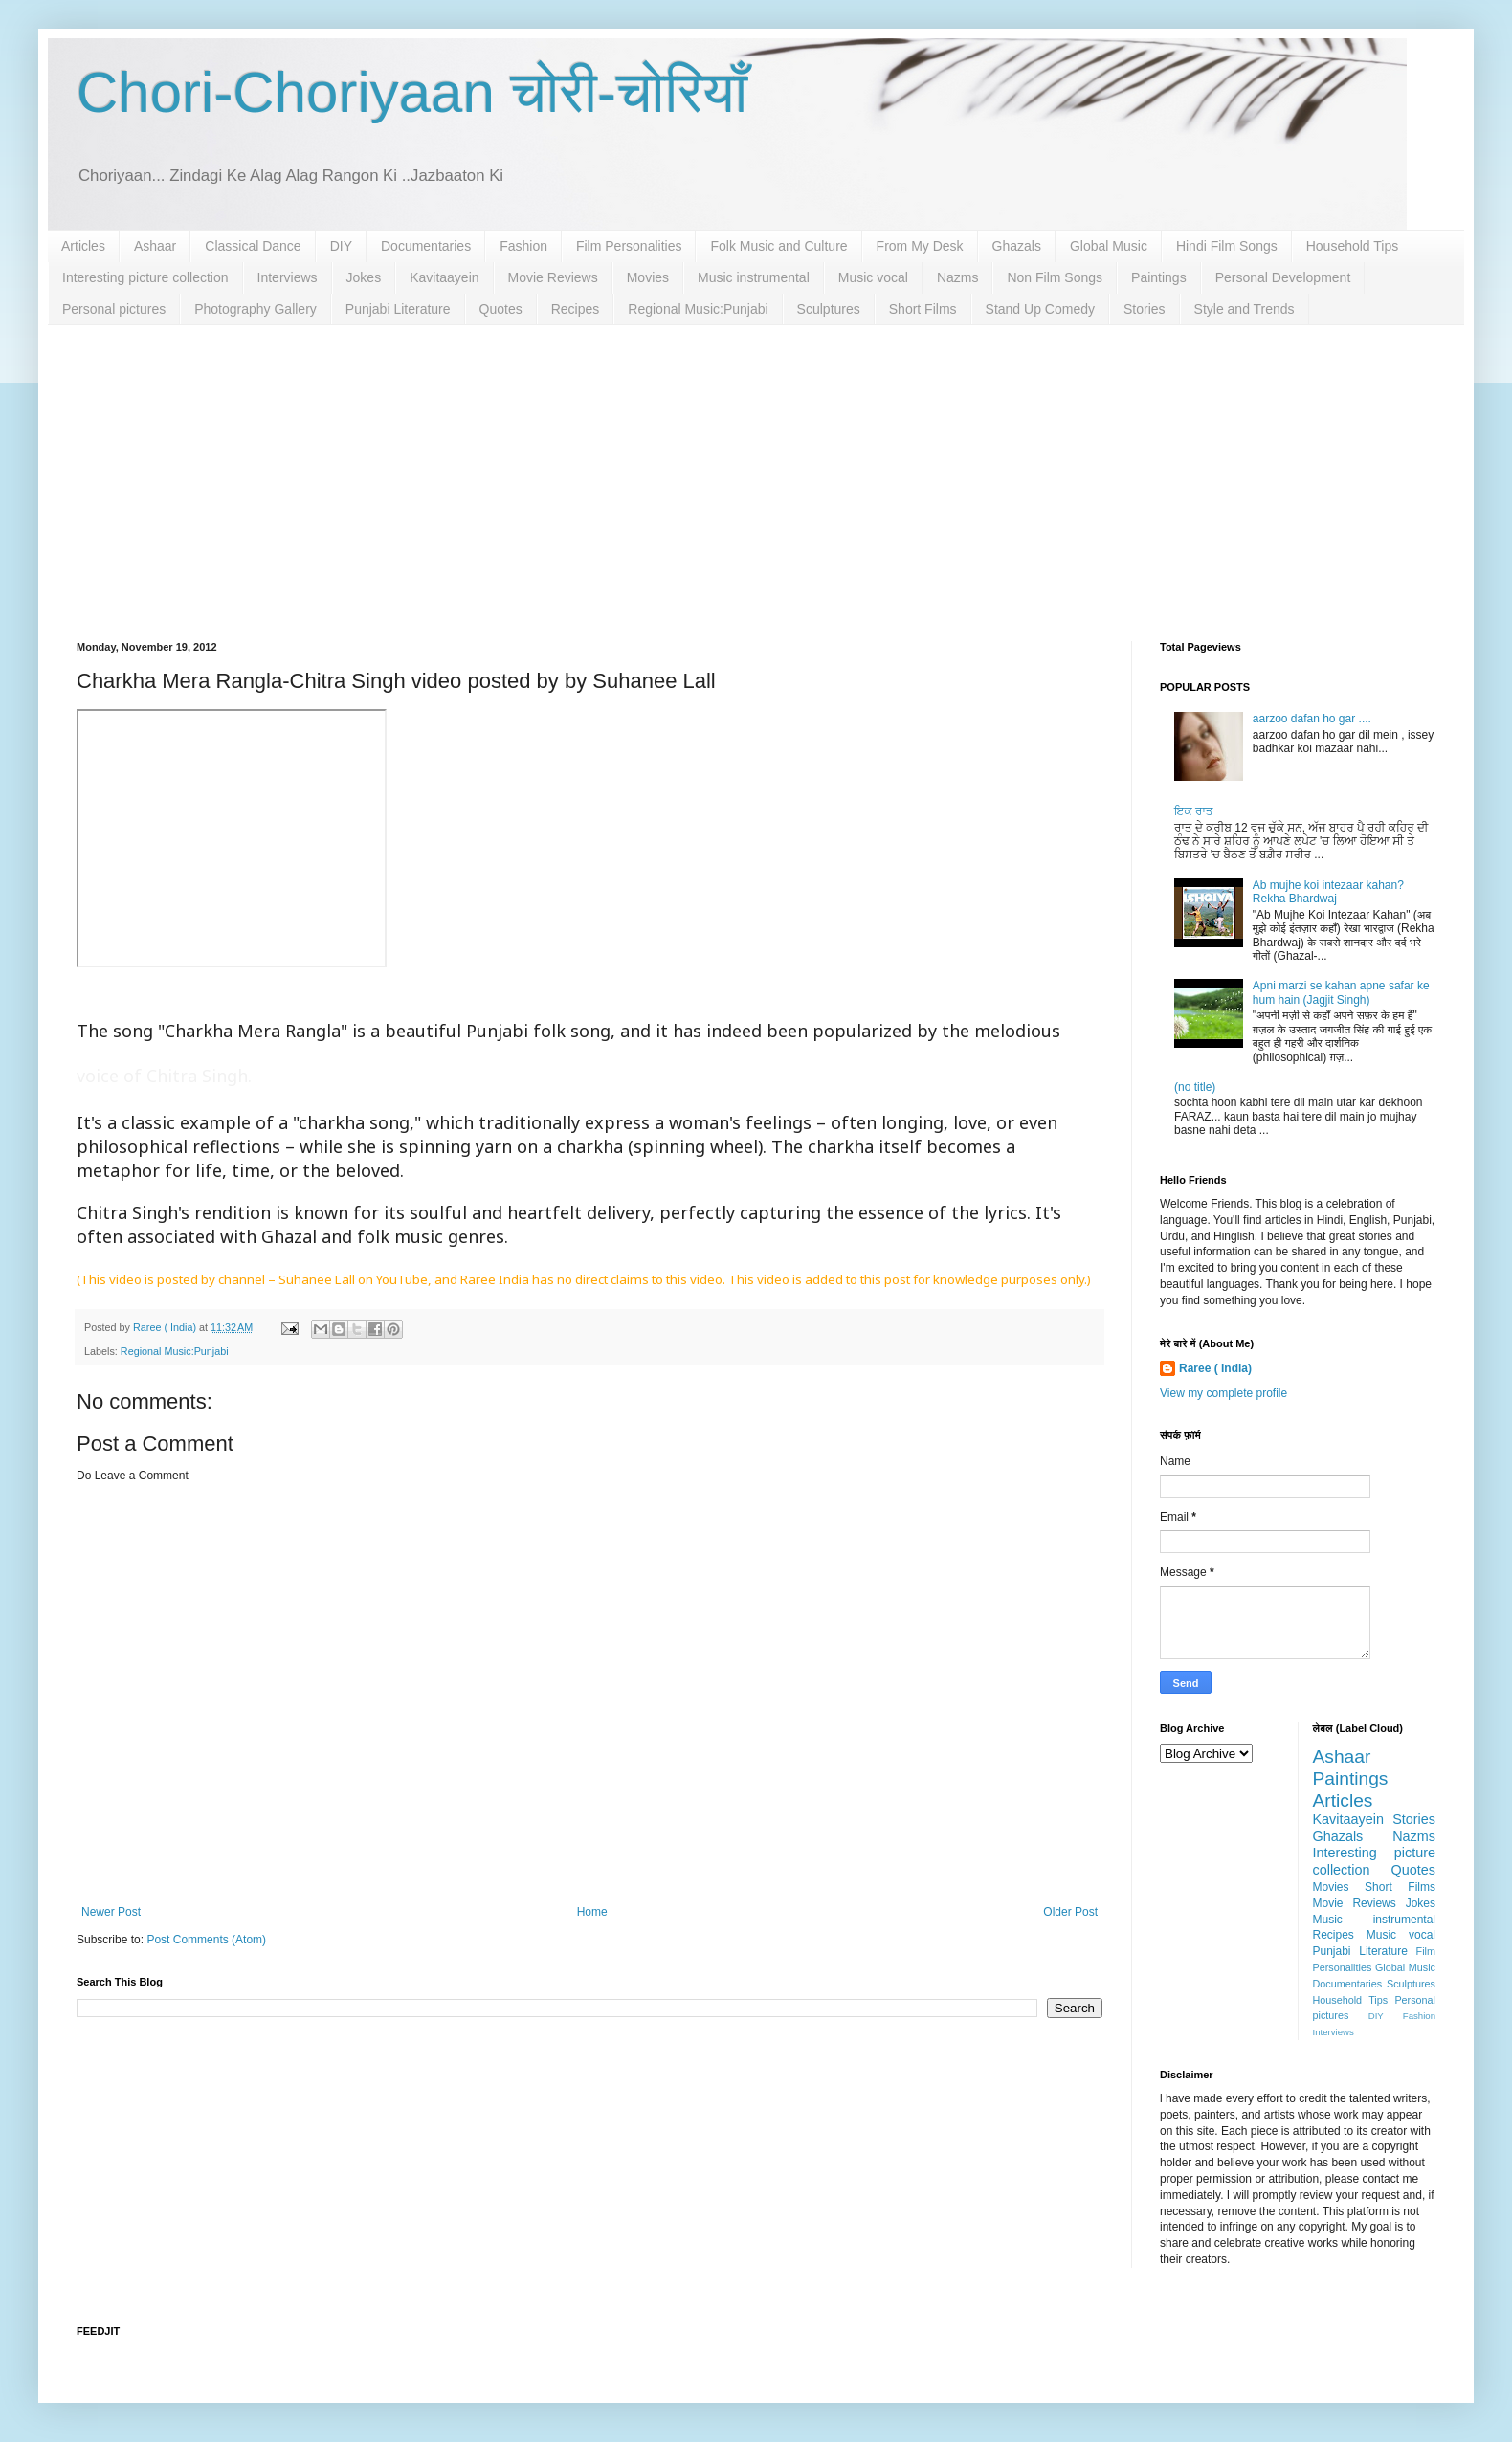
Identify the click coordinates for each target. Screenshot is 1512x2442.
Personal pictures (114, 309)
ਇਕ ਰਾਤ (1193, 811)
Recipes (575, 309)
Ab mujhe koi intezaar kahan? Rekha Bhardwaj (1328, 891)
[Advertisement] (756, 469)
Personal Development (1283, 277)
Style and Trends (1244, 309)
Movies (648, 277)
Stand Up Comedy (1040, 309)
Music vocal (873, 277)
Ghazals (1016, 246)
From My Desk (920, 246)
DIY (341, 246)
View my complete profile (1223, 1393)
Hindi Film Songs (1227, 246)
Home (592, 1912)
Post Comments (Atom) (206, 1939)
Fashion (523, 246)
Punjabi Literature (398, 309)
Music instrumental (754, 277)
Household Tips (1352, 246)
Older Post (1070, 1912)
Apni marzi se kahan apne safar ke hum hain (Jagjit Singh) (1341, 992)
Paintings (1159, 277)
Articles (83, 246)
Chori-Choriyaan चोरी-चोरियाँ (412, 92)
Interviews (287, 277)
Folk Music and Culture (778, 246)
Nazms (958, 277)
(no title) (1194, 1087)
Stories (1144, 309)
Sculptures (828, 309)
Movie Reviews (553, 277)
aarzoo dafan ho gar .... (1312, 718)
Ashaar (155, 246)
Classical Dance (252, 246)
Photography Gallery (255, 309)
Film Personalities (628, 246)
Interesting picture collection (145, 277)
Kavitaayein (444, 277)
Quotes (501, 309)
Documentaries (426, 246)
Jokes (364, 277)
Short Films (923, 309)
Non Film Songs (1054, 277)
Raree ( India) (1215, 1368)
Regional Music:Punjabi (697, 309)
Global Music (1108, 246)
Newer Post (111, 1912)
